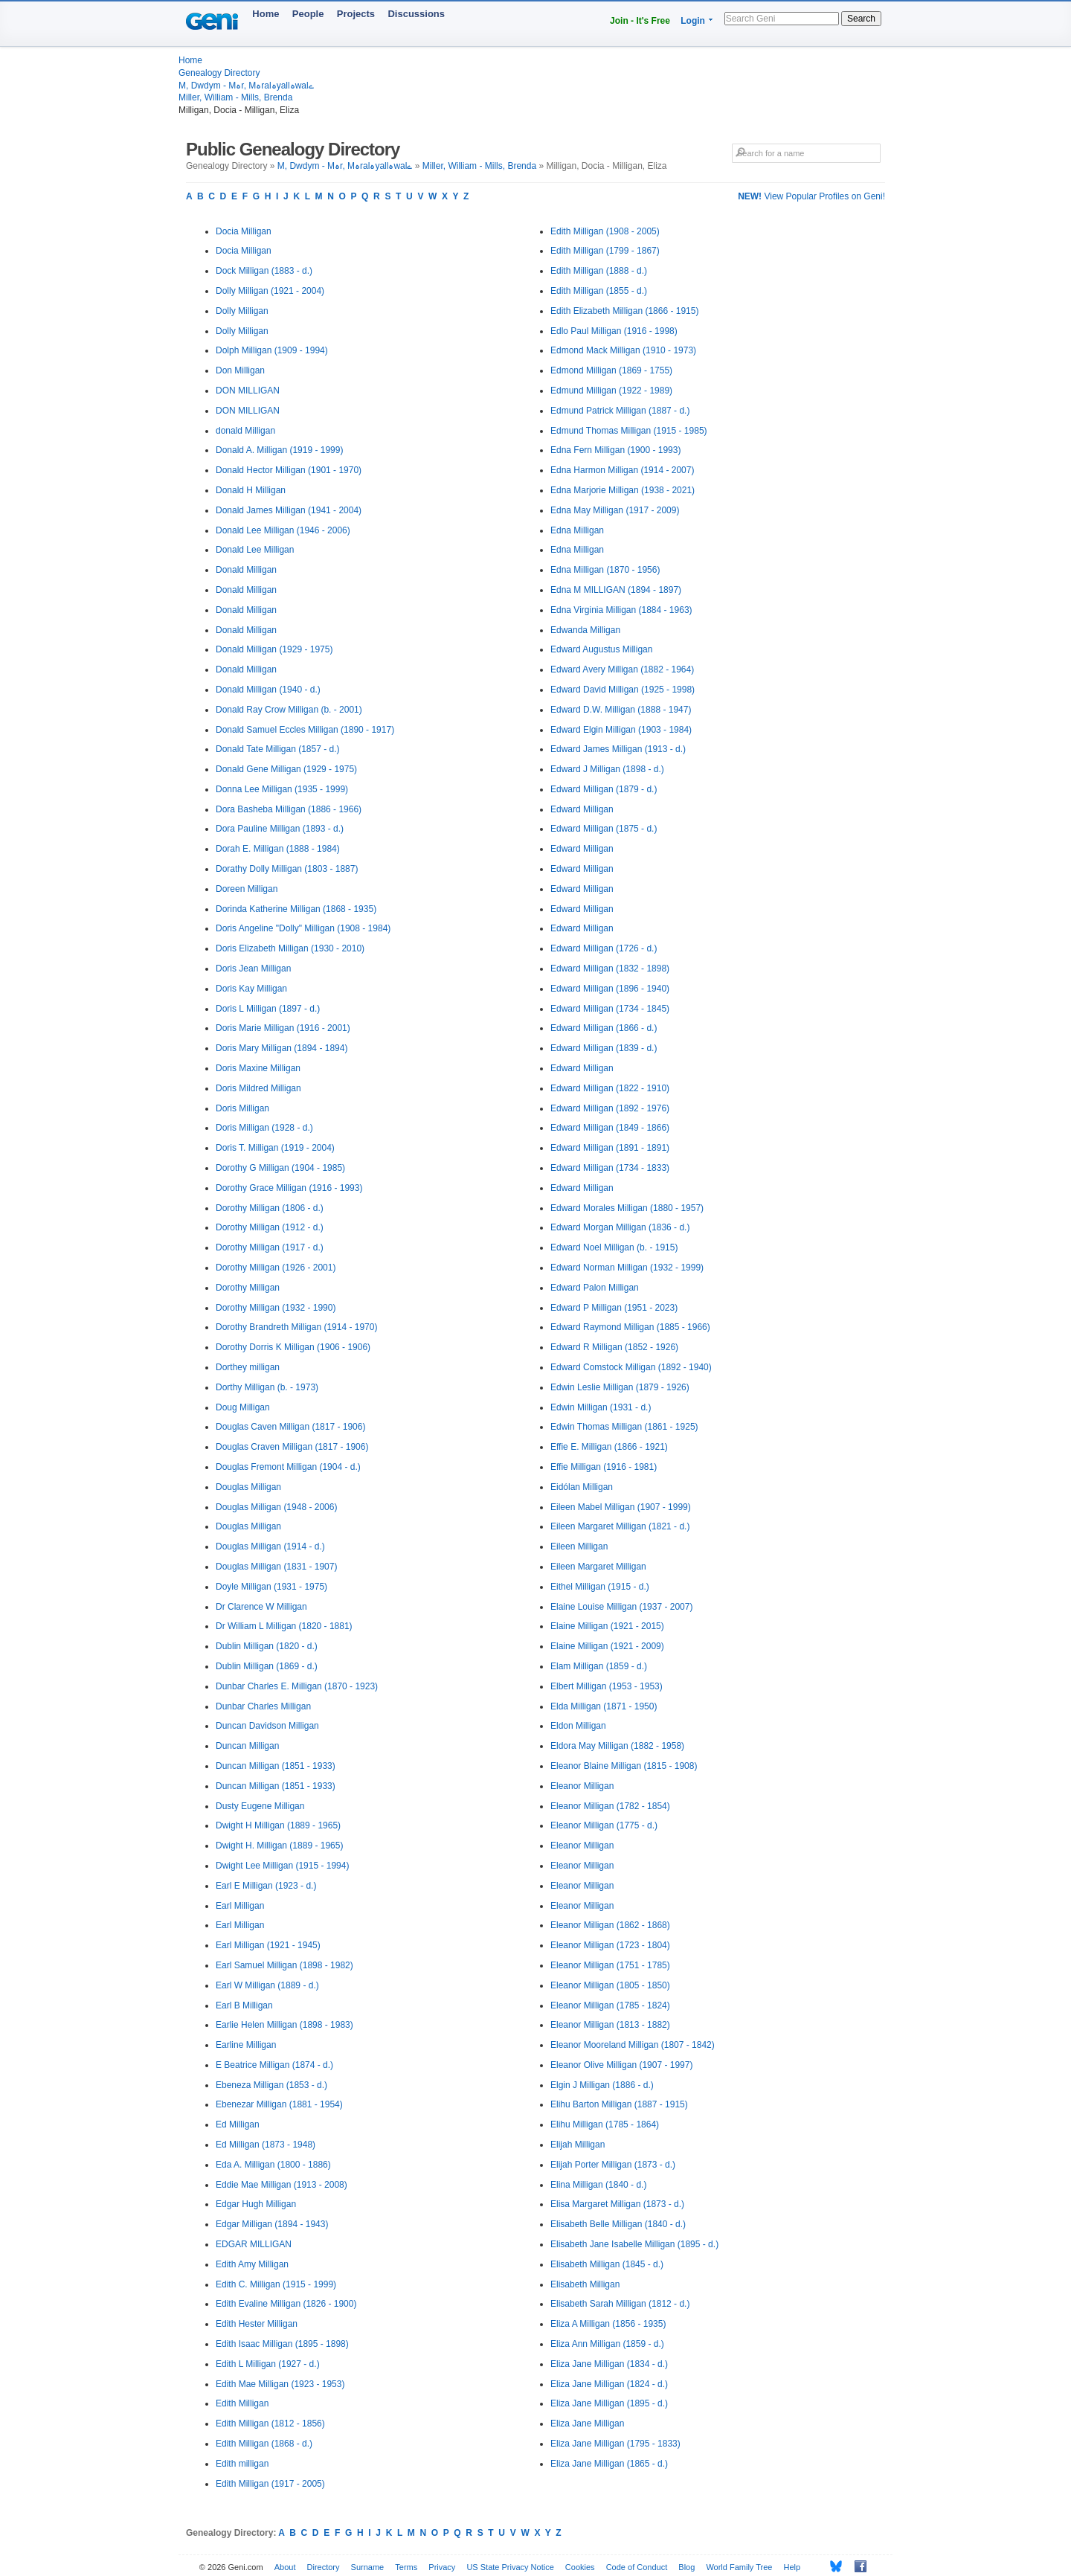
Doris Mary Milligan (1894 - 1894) (281, 1048)
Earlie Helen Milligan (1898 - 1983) (284, 2025)
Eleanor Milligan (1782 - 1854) (610, 1806)
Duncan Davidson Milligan (267, 1726)
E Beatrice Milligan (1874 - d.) (274, 2065)
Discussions (416, 13)
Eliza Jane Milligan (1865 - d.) (609, 2463)
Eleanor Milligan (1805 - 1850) (610, 1985)
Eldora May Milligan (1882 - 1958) (617, 1746)
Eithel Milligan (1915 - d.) (599, 1586)
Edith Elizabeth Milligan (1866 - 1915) (624, 311)
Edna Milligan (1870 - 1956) (605, 570)
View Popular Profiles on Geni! (811, 196)
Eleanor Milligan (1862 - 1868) (610, 1925)
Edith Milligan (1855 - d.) (598, 291)
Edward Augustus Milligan (601, 649)
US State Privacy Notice (509, 2567)
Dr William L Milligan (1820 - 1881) (284, 1626)
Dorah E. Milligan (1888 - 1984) (278, 849)
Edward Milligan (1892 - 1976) (609, 1108)
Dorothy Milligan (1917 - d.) (270, 1247)
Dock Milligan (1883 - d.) (264, 271)
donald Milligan (245, 430)
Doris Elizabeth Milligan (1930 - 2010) (290, 948)
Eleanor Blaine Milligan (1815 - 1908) (623, 1766)
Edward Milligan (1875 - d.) (603, 828)
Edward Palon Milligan (594, 1287)
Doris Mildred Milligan (258, 1088)
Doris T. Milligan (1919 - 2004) (275, 1148)
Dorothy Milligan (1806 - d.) (270, 1208)
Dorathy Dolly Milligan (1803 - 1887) (287, 869)
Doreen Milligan (246, 889)
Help (792, 2567)
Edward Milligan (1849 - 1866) (609, 1127)
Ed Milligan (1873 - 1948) (265, 2144)
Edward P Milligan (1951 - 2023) (614, 1308)
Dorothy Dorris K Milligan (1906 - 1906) (293, 1347)
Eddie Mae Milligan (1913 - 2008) (281, 2185)
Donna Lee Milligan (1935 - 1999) (282, 789)
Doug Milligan (243, 1407)
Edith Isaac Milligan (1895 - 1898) (282, 2344)
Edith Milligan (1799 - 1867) (605, 250)
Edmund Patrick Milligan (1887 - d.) (619, 410)
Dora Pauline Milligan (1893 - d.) (280, 828)
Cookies (580, 2567)
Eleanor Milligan (582, 1786)
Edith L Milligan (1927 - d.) (268, 2364)
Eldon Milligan (578, 1726)
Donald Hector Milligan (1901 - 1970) (288, 470)
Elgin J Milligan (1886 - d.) (602, 2085)
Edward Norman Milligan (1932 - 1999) (627, 1267)
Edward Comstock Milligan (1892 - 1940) (631, 1367)
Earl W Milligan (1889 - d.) (267, 1985)
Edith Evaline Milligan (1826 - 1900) (286, 2304)
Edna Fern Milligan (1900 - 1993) (615, 450)
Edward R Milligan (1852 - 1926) (614, 1347)
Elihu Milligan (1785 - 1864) (604, 2124)
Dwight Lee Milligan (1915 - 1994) (282, 1865)
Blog (686, 2567)
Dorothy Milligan (248, 1287)
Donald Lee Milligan (255, 550)
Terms (406, 2567)
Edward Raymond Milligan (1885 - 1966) (630, 1327)
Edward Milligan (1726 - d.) (603, 948)
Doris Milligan (242, 1108)
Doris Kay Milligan (251, 988)
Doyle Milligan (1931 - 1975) (271, 1586)
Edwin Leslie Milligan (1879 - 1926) (619, 1387)
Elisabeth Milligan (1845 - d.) (606, 2264)
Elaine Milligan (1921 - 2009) (607, 1646)
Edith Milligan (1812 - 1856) (270, 2423)
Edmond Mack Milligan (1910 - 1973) (623, 350)
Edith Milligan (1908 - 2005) (605, 231)
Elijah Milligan (577, 2144)
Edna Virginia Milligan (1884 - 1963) (621, 610)
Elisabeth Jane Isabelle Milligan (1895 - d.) (634, 2244)
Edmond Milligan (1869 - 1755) (611, 370)
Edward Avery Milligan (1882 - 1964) (622, 669)
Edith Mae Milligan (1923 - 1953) (280, 2384)
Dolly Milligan (242, 311)
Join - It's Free (640, 21)
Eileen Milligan (579, 1546)
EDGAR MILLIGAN (254, 2244)
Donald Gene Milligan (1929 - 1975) (286, 769)
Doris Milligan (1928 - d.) (264, 1127)
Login (693, 21)
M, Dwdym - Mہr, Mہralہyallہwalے (246, 85)
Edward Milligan (582, 809)
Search (861, 18)
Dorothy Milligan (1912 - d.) (270, 1227)
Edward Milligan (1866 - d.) (603, 1028)
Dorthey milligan (248, 1367)
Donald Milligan (246, 570)
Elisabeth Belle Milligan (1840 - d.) (618, 2224)
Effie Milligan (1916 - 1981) (603, 1467)
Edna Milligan (577, 530)
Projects (356, 13)
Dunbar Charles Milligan (263, 1706)
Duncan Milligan (247, 1746)
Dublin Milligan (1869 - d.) (267, 1666)
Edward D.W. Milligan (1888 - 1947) (620, 709)
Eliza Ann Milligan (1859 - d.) (607, 2344)
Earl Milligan (240, 1906)
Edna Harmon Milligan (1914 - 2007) (622, 470)
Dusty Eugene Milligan (260, 1806)
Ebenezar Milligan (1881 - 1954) (279, 2104)
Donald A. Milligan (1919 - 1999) (279, 450)
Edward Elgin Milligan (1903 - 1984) (621, 730)
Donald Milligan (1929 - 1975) (274, 649)
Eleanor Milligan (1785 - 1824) (610, 2005)
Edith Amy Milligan (252, 2264)
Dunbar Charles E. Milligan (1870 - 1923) (297, 1686)
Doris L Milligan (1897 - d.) (268, 1008)
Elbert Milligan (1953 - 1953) (606, 1686)
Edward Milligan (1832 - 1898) (609, 968)
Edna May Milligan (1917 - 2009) (614, 510)
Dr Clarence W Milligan (261, 1607)
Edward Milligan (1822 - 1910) (609, 1088)
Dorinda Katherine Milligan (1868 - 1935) (296, 909)
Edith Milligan (242, 2403)
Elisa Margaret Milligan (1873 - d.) (617, 2204)
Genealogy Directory (219, 73)
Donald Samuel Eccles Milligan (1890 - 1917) (305, 730)
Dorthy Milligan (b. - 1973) (267, 1387)
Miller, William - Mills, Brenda (235, 97)
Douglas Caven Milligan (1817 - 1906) (290, 1427)
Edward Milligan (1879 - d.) (603, 789)
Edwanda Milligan (585, 630)
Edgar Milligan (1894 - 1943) (272, 2224)
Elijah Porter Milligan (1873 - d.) (612, 2164)
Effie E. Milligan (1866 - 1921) (609, 1447)
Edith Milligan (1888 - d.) (598, 271)
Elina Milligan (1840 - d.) (598, 2185)
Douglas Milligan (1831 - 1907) (276, 1566)
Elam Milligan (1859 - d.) (598, 1666)
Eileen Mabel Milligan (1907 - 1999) (620, 1507)
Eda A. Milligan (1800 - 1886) (273, 2164)
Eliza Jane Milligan (587, 2423)
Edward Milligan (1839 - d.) (603, 1048)
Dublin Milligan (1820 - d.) (267, 1646)
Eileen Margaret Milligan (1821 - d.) (619, 1526)
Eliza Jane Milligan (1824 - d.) (609, 2384)
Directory (323, 2567)
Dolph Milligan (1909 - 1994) (272, 350)
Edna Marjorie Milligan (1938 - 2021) (622, 490)
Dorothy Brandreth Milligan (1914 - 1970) (296, 1327)
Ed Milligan (238, 2124)
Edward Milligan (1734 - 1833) (609, 1168)
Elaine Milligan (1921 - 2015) (607, 1626)
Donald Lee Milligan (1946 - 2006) (283, 530)
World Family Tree (739, 2567)
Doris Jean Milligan (253, 968)
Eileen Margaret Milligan (598, 1566)
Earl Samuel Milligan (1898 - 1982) (284, 1965)
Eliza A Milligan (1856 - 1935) (608, 2324)
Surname (368, 2567)
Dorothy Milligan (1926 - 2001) (275, 1267)
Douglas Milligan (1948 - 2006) (276, 1507)
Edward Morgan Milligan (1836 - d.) (619, 1227)
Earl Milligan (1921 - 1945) (268, 1945)
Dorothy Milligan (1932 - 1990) (275, 1308)
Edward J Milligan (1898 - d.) (607, 769)
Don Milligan (240, 370)
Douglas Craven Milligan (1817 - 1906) (292, 1447)
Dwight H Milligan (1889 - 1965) (278, 1825)
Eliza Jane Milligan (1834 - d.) (609, 2364)
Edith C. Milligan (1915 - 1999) (276, 2284)
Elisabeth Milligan (585, 2284)
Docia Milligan (243, 231)
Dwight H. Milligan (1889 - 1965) (279, 1845)
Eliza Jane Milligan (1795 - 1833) (615, 2443)
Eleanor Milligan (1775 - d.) (603, 1825)
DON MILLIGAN (248, 390)
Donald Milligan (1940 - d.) (268, 689)
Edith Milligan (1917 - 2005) (270, 2484)
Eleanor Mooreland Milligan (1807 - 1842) (632, 2045)
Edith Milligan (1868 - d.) (264, 2443)
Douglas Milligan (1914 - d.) (270, 1546)
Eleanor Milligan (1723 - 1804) (610, 1945)
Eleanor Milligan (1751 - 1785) (610, 1965)
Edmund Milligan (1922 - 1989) (611, 390)
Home (265, 13)
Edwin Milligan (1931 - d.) (600, 1407)
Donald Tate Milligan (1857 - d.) (278, 749)
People (308, 13)
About (285, 2567)
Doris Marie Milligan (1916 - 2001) (283, 1028)
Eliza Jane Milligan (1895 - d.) (609, 2403)
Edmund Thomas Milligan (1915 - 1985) (628, 430)
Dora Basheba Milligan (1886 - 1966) (288, 809)
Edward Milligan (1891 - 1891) (609, 1148)
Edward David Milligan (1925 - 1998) (622, 689)
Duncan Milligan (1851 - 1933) (275, 1766)
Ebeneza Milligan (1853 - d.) (271, 2085)
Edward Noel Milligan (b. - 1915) (614, 1247)
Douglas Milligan (248, 1487)
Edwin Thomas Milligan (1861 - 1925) (624, 1427)
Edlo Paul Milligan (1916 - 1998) (614, 331)
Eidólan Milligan (581, 1487)
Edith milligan (242, 2463)
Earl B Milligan (244, 2005)
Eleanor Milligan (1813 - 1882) (610, 2025)
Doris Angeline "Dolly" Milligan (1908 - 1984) (303, 928)
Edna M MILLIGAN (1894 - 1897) (615, 590)
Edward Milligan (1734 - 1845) (609, 1008)
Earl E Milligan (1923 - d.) (266, 1885)
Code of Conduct (637, 2567)
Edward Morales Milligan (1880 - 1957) (627, 1208)
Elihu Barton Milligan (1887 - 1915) (619, 2104)
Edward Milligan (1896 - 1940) (609, 988)
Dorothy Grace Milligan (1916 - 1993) (289, 1188)
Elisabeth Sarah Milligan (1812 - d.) (619, 2304)
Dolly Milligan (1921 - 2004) (270, 291)
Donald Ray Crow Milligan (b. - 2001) (289, 709)
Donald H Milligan (251, 490)
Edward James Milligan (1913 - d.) (618, 749)
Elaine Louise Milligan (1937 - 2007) (621, 1607)
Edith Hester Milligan (257, 2324)
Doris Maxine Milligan (258, 1068)
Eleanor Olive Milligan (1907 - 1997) (621, 2065)
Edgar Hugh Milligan (256, 2204)
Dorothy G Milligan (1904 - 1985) (280, 1168)
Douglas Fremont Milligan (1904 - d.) (288, 1467)
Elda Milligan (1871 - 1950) (603, 1706)
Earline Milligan (246, 2045)
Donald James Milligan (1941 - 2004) (288, 510)
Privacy (441, 2567)
